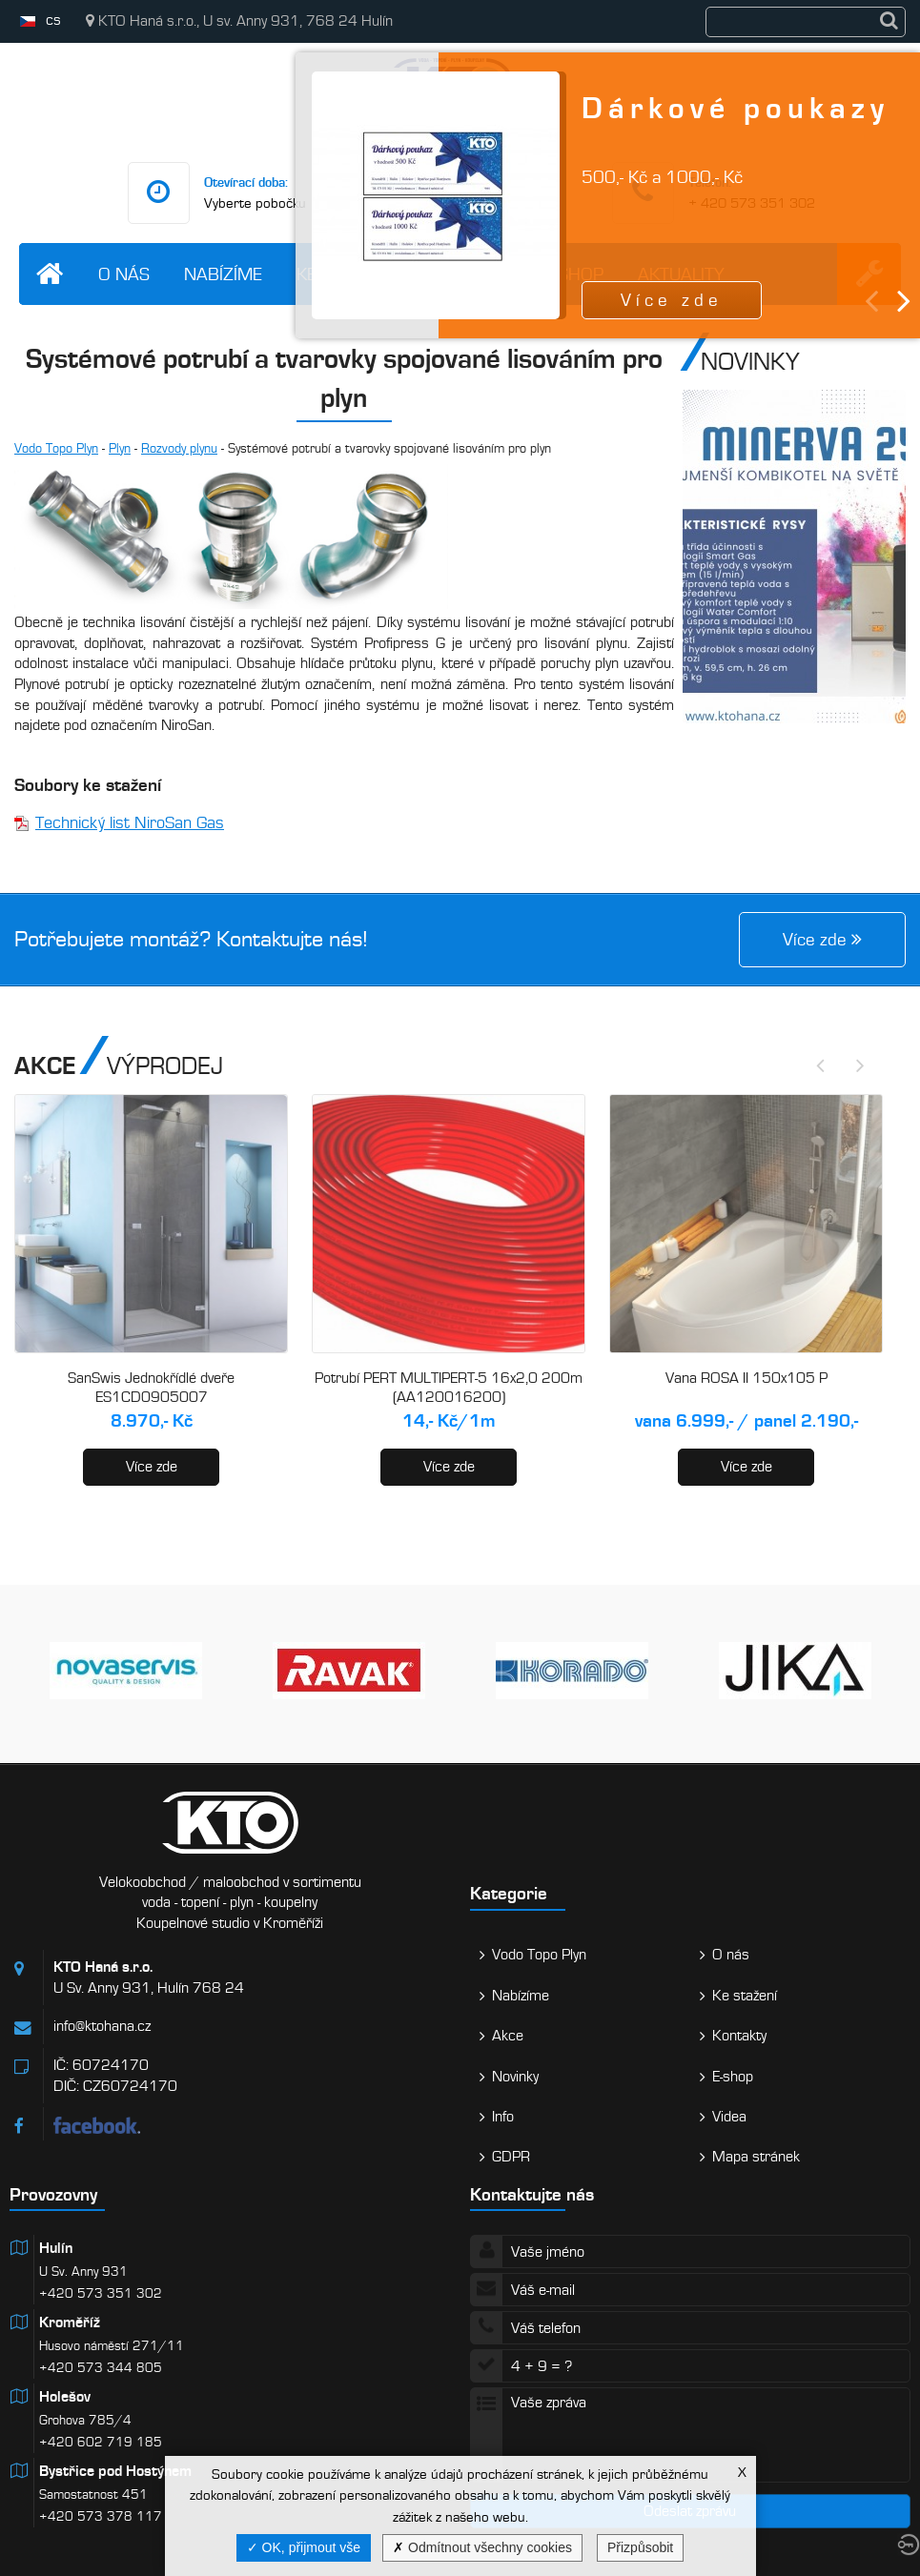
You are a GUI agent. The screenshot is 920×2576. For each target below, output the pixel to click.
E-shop (732, 2076)
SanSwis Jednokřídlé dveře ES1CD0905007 (151, 1387)
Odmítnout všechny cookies (482, 2547)
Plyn (120, 448)
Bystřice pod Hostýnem (115, 2471)
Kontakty (739, 2035)
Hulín (55, 2248)
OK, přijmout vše (303, 2547)
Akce (507, 2035)
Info (503, 2116)
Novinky (515, 2076)
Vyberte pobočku (255, 203)
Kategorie (508, 1893)
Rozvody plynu (179, 448)
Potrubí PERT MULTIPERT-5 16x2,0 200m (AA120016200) (449, 1387)
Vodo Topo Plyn (56, 448)
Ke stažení (744, 1995)
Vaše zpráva (690, 2435)
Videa (729, 2116)
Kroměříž (69, 2322)
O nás (124, 274)
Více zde (151, 1466)
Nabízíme (223, 274)
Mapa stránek (756, 2156)
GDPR (511, 2156)
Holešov (65, 2396)
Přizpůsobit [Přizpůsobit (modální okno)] (640, 2547)
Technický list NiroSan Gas (129, 823)
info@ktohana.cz (102, 2026)
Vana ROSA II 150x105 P (746, 1378)
